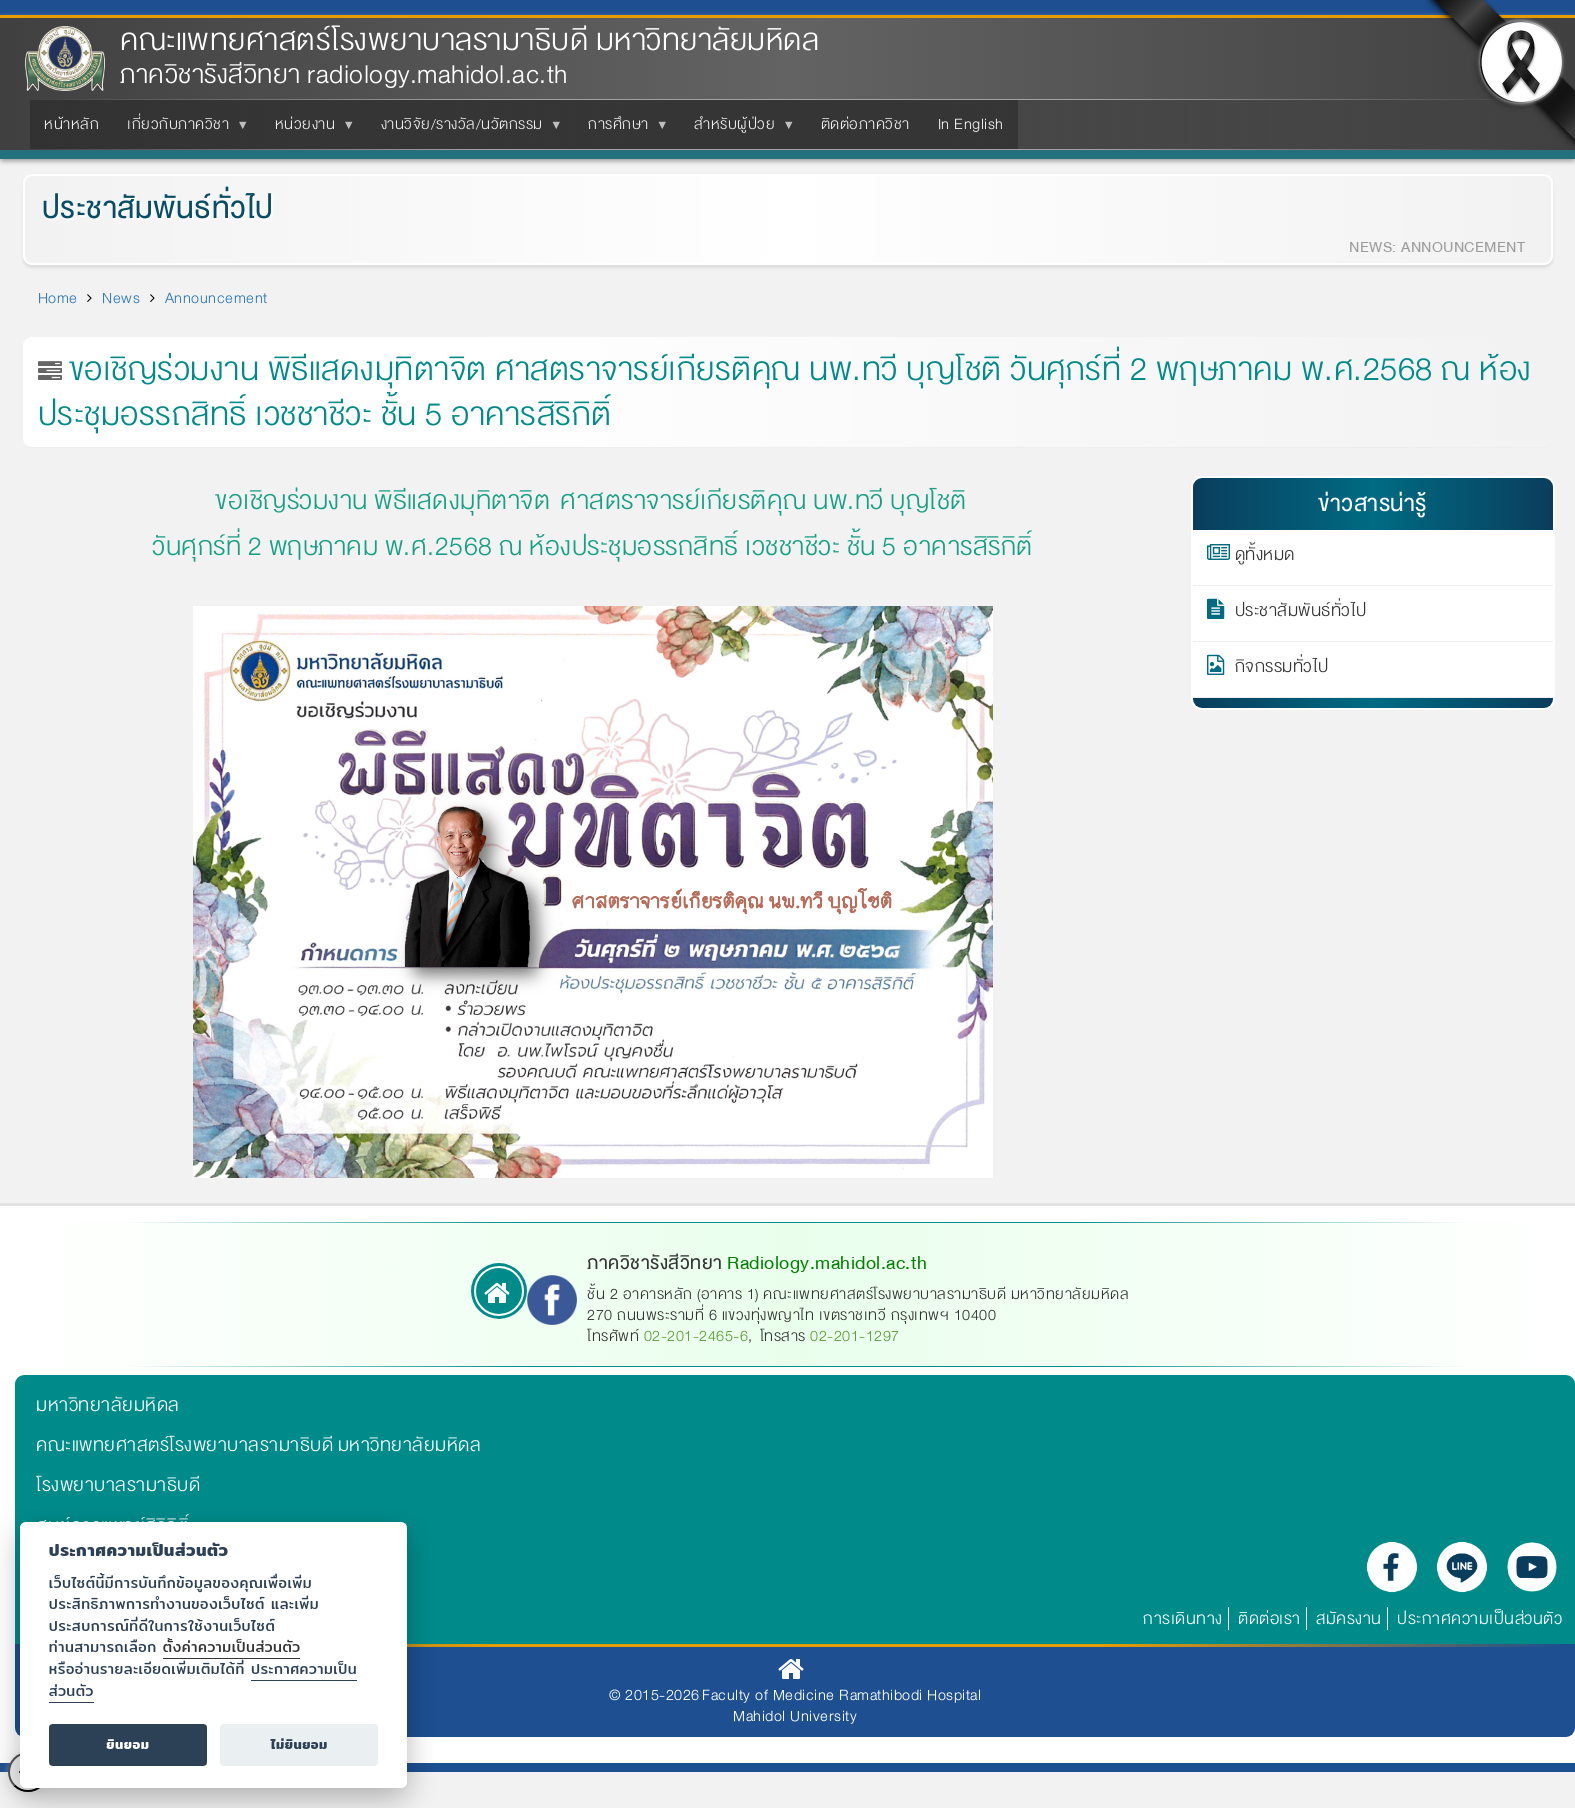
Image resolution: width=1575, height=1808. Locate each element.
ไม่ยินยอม (299, 1744)
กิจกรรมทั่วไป (1282, 670)
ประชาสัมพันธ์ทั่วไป (146, 208)
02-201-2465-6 (696, 1336)
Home (58, 298)
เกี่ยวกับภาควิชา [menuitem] (182, 130)
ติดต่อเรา (1269, 1618)
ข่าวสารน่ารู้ (1372, 503)
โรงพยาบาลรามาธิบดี (118, 1485)
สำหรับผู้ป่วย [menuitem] (738, 130)
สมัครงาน (1349, 1618)
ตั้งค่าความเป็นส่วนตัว (232, 1646)
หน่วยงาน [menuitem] (309, 130)
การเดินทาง (1183, 1618)
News (121, 298)
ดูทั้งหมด (1265, 558)
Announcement (216, 298)
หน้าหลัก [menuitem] (71, 124)
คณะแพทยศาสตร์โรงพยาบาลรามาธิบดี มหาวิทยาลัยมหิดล (469, 40)
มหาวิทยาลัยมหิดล (108, 1405)
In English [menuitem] (971, 124)
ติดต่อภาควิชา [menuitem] (865, 124)
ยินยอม (127, 1744)
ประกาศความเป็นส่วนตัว (1479, 1618)
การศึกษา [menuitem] (622, 130)
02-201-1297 (855, 1336)
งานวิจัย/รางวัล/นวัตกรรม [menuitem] (466, 130)
